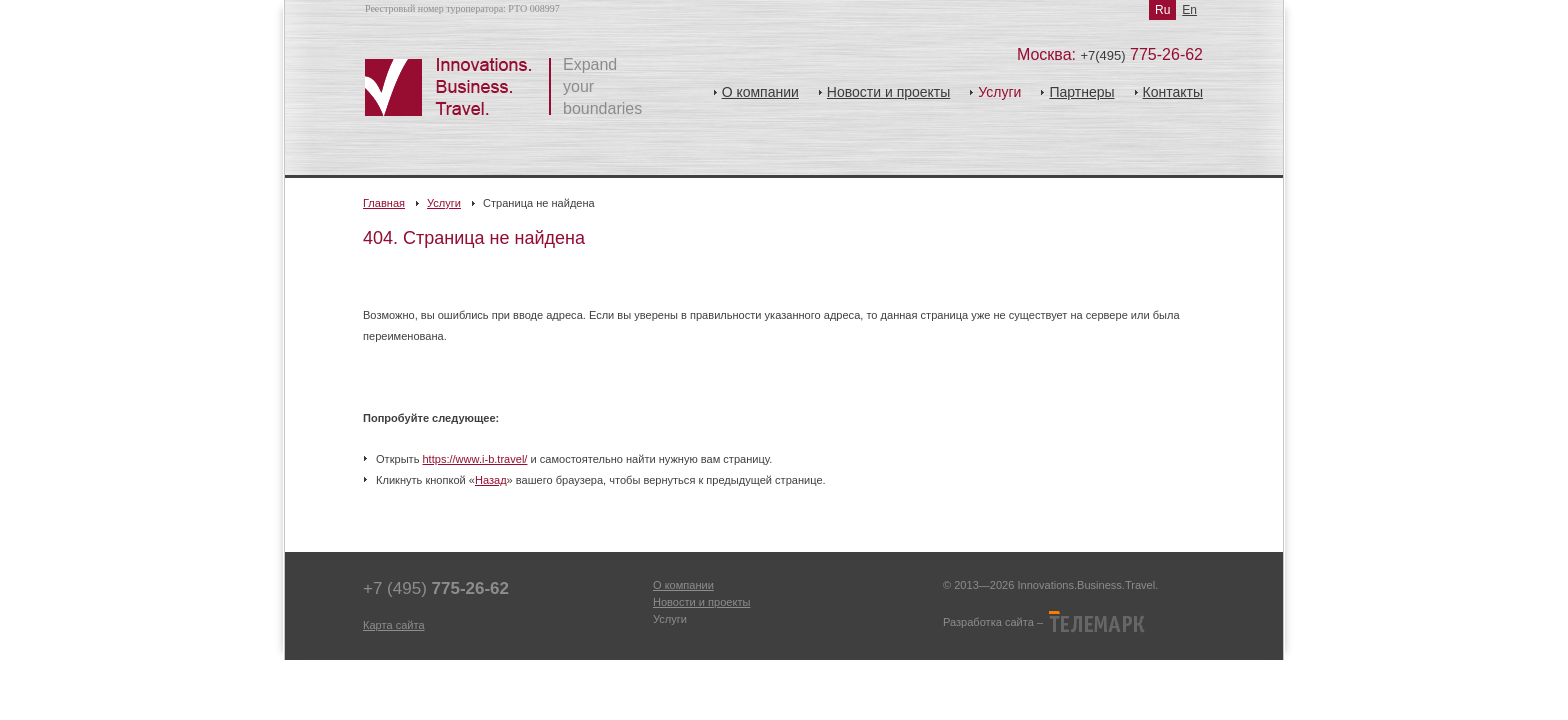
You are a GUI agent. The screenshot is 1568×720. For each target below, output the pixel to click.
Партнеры (1081, 92)
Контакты (1173, 92)
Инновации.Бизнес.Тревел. (458, 87)
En (1189, 10)
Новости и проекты (889, 92)
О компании (760, 92)
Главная (384, 203)
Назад (491, 480)
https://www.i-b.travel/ (474, 459)
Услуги (444, 203)
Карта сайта (394, 625)
